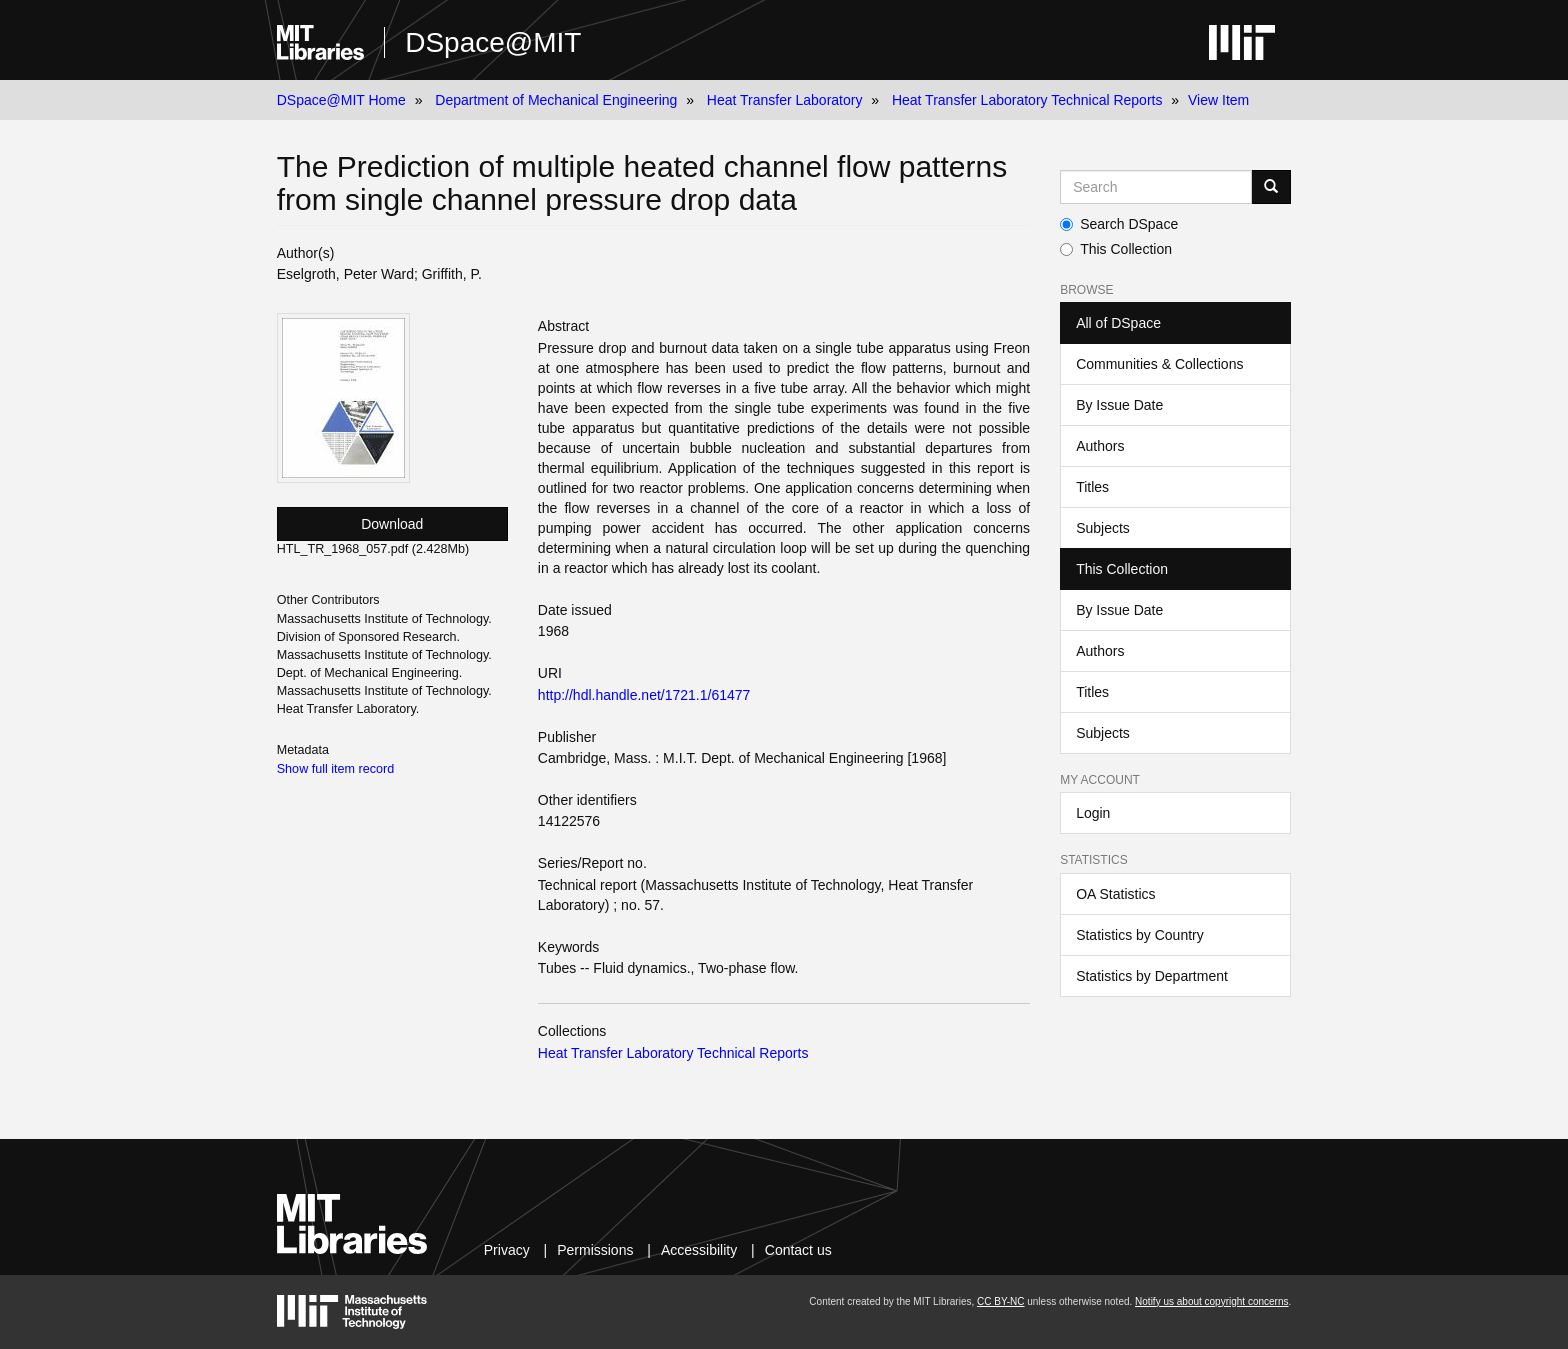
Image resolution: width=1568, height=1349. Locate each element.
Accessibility (699, 1250)
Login (1093, 813)
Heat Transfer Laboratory (785, 100)
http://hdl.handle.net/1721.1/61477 (644, 695)
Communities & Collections (1159, 364)
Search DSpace (1119, 224)
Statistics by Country (1140, 935)
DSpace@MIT (493, 42)
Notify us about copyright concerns (1211, 1301)
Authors (1100, 446)
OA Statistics (1115, 894)
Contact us (798, 1250)
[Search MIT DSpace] (1156, 187)
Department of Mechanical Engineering (556, 100)
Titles (1092, 487)
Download (392, 524)
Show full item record (336, 769)
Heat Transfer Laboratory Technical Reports (1027, 100)
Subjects (1103, 528)
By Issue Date (1119, 405)
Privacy (507, 1250)
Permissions (595, 1250)
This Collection (1116, 249)
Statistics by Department (1152, 976)
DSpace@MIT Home (341, 100)
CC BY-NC (1000, 1301)
